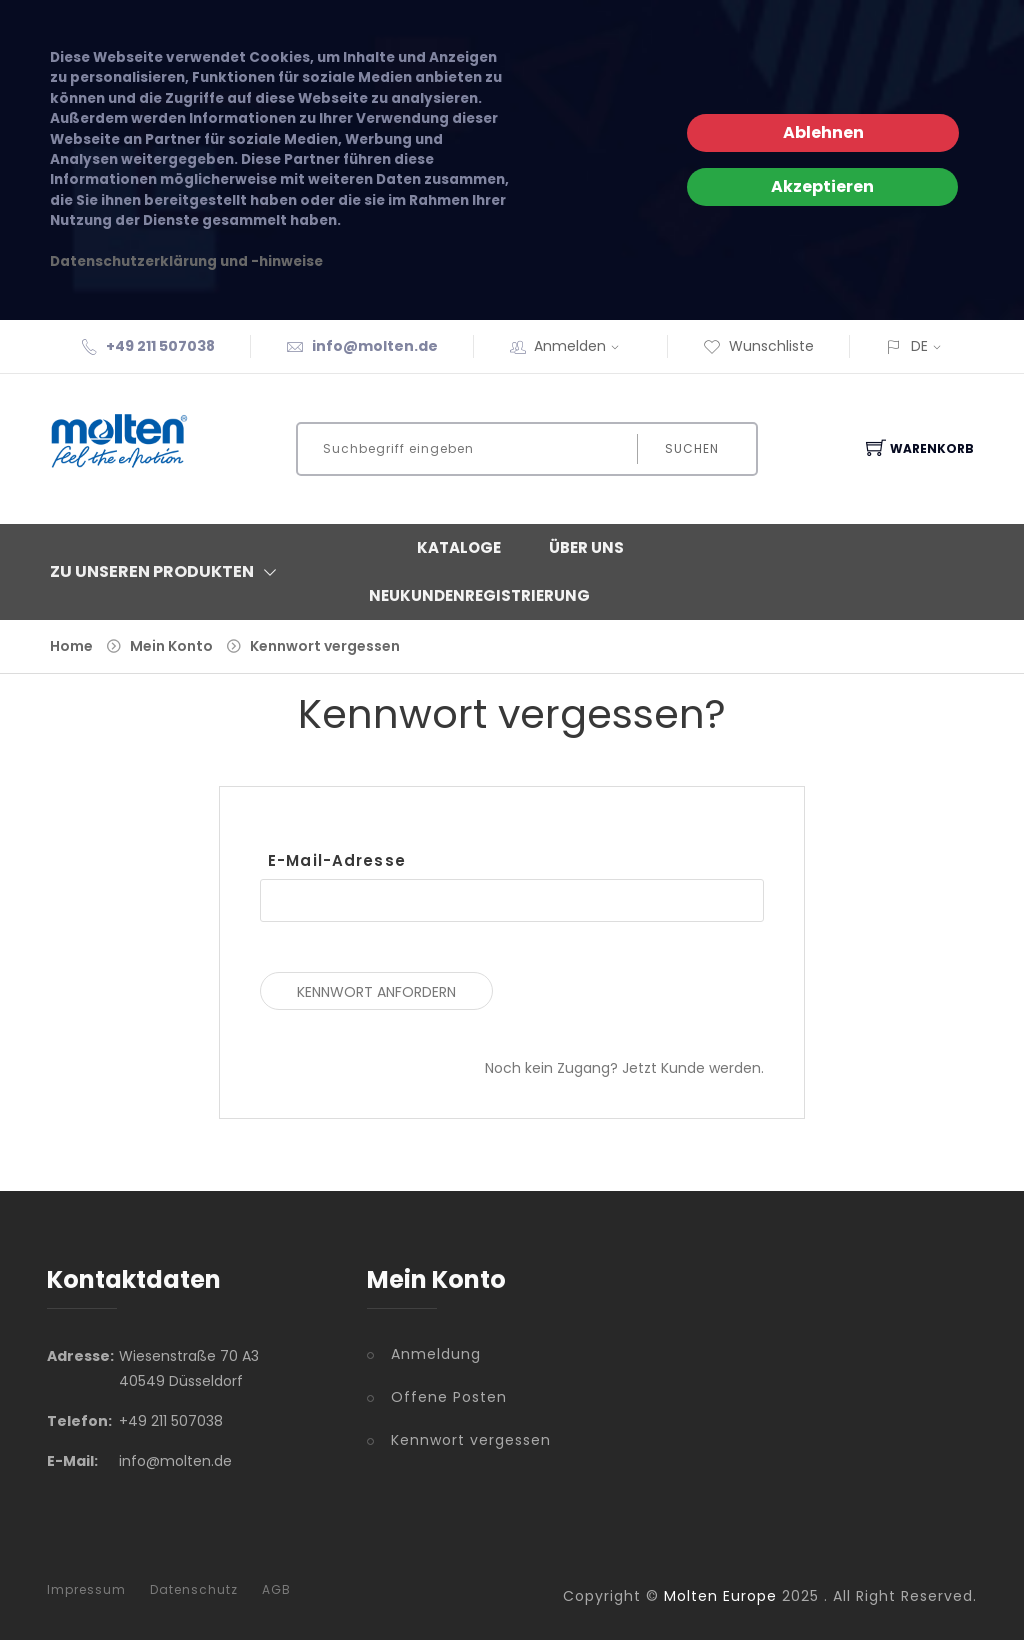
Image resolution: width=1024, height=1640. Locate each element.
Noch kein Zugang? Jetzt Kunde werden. (624, 1068)
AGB (276, 1590)
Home (71, 646)
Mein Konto (171, 646)
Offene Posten (449, 1397)
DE (919, 346)
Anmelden (583, 346)
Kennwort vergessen (325, 646)
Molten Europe (720, 1596)
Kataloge (459, 547)
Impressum (86, 1590)
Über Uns (586, 547)
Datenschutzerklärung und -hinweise (186, 261)
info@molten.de (375, 346)
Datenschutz (194, 1590)
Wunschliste (758, 346)
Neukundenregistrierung (479, 595)
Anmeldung (436, 1354)
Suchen (692, 448)
